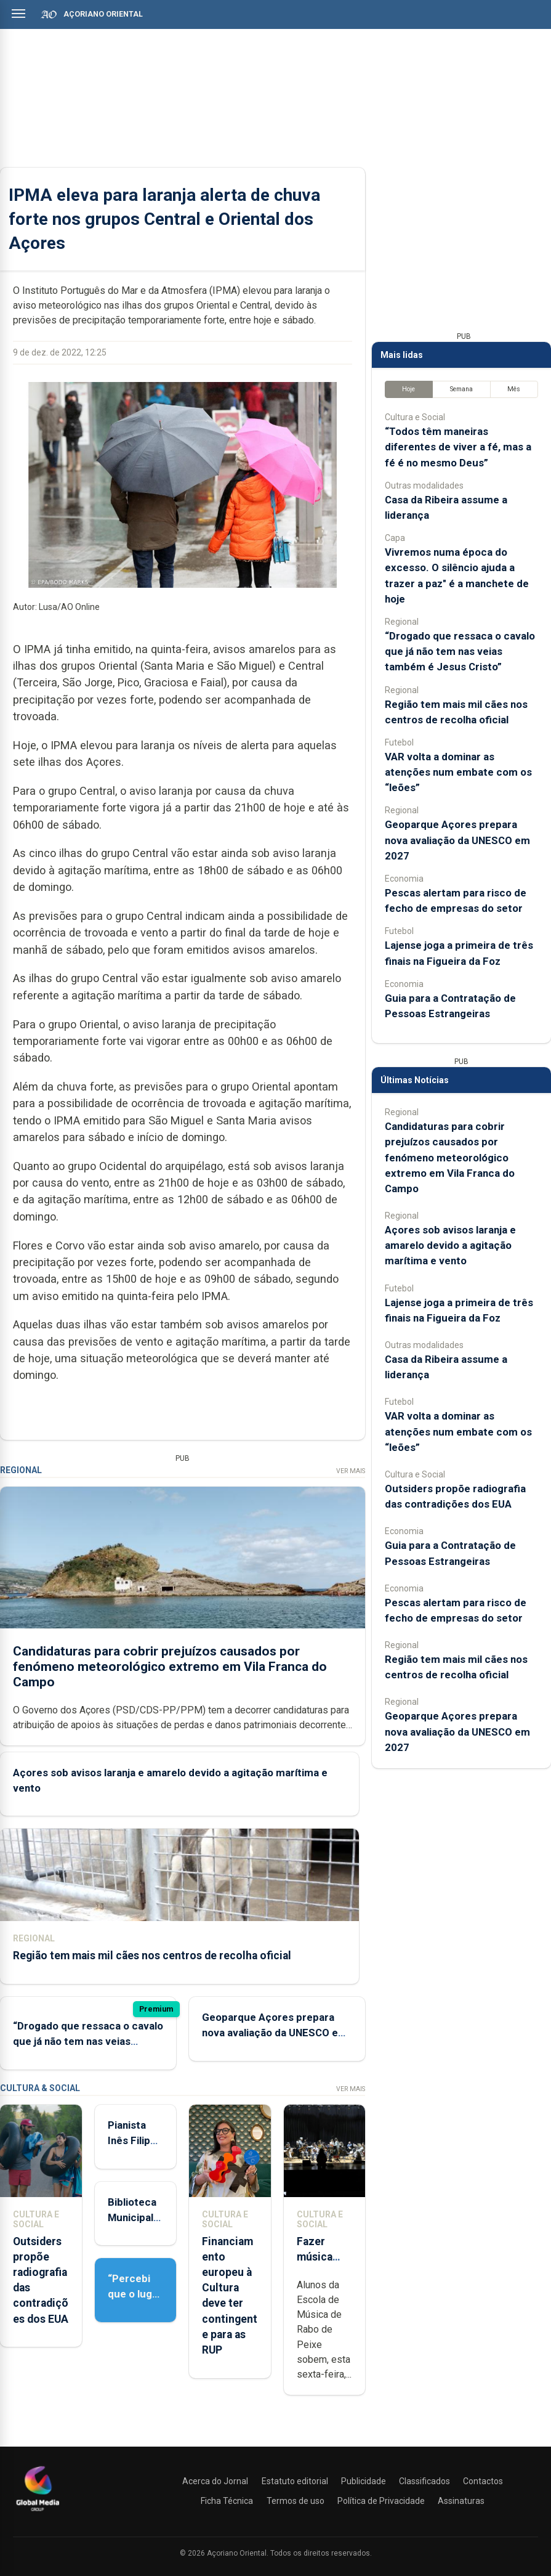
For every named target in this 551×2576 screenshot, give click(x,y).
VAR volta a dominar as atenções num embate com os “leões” (458, 772)
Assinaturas (461, 2501)
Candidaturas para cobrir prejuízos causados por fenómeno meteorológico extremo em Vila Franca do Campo (170, 1666)
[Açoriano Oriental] (37, 2512)
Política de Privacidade (381, 2501)
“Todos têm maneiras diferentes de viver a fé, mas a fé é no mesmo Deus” (458, 446)
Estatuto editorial (295, 2481)
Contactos (483, 2481)
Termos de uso (295, 2501)
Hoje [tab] (408, 389)
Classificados (424, 2481)
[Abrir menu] (18, 13)
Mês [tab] (513, 389)
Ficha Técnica (227, 2501)
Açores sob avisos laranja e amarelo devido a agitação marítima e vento (450, 1245)
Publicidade (363, 2481)
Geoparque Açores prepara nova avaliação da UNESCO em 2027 (274, 2032)
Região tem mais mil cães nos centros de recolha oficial (152, 1955)
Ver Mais (350, 1471)
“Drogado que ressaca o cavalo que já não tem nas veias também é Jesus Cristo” (88, 2041)
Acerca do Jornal (215, 2481)
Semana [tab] (461, 389)
